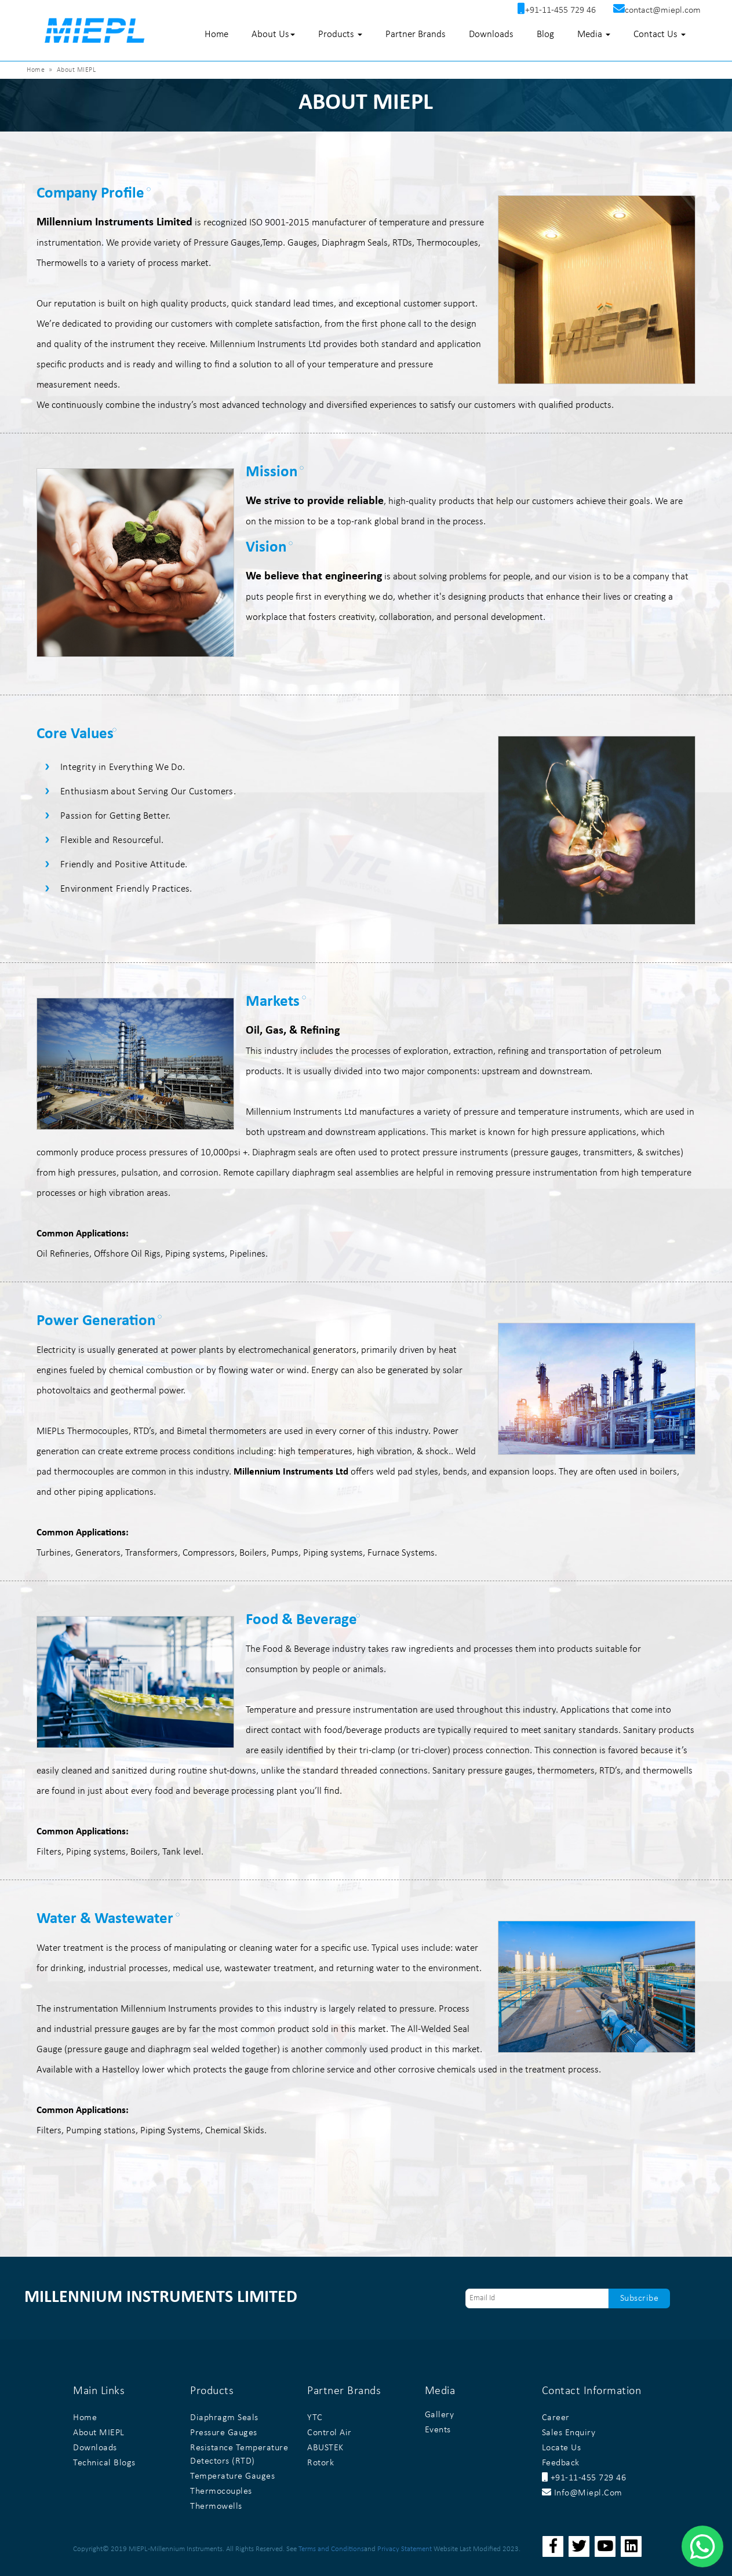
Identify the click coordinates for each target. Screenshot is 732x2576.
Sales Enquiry (569, 2433)
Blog (545, 34)
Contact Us (659, 34)
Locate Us (561, 2448)
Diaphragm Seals (224, 2417)
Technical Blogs (104, 2463)
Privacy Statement (404, 2549)
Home (216, 34)
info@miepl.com (582, 2493)
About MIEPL (99, 2433)
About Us (273, 34)
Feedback (561, 2463)
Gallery (439, 2415)
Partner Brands (415, 34)
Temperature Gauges (232, 2476)
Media (593, 34)
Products (340, 34)
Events (438, 2430)
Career (556, 2417)
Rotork (320, 2463)
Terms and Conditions (331, 2549)
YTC (315, 2417)
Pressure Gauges (223, 2433)
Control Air (329, 2433)
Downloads (491, 34)
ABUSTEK (325, 2448)
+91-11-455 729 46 (584, 2478)
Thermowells (216, 2506)
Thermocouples (221, 2491)
